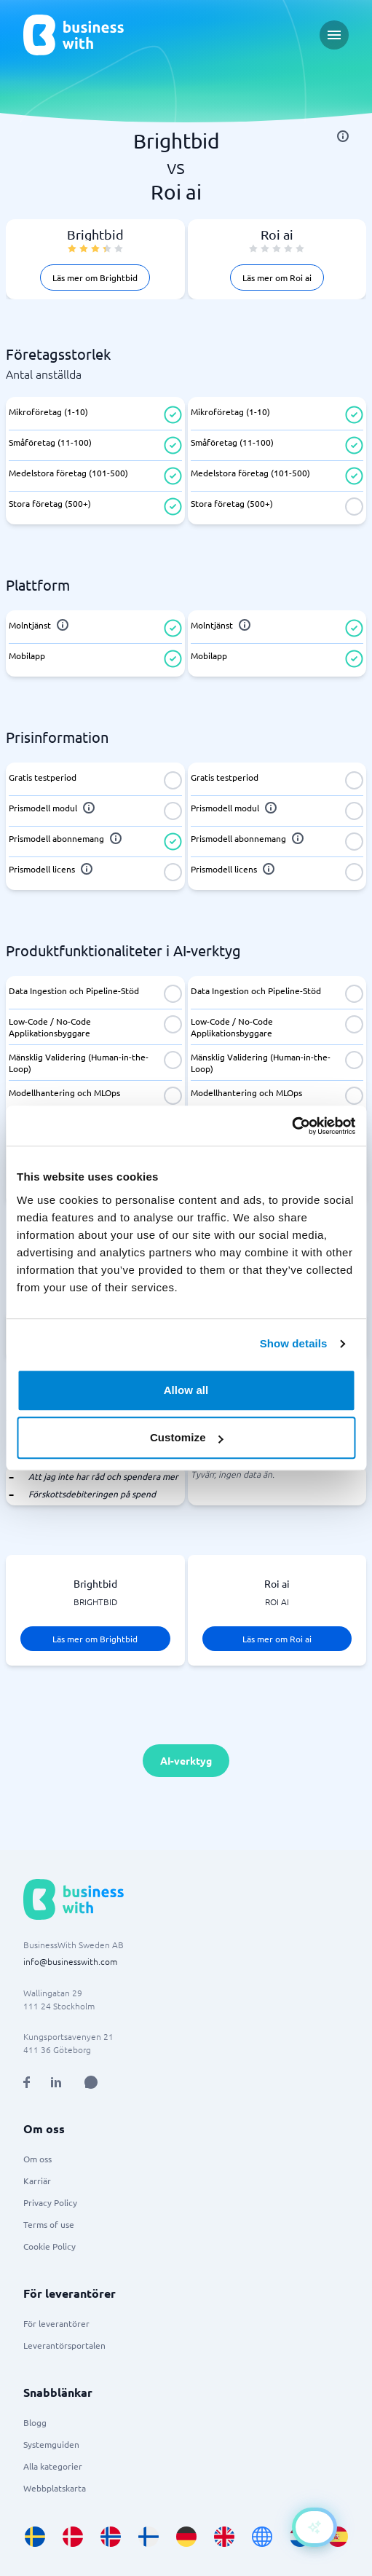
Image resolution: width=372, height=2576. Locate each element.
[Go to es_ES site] (338, 2536)
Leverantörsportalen (64, 2345)
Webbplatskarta (54, 2488)
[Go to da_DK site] (73, 2536)
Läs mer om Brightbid (95, 277)
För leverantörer (56, 2323)
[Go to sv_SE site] (35, 2536)
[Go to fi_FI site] (148, 2536)
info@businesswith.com (70, 1961)
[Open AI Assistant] (91, 2082)
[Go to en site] (262, 2536)
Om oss (37, 2159)
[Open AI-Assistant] (314, 2527)
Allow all (186, 1390)
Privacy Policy (50, 2202)
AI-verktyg (186, 1760)
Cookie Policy (49, 2246)
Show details (294, 1343)
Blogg (35, 2422)
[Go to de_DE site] (186, 2536)
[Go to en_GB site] (224, 2536)
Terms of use (48, 2224)
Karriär (37, 2180)
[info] (343, 136)
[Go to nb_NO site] (110, 2536)
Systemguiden (51, 2444)
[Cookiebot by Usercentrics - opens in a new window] (291, 1125)
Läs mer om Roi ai (277, 277)
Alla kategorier (52, 2466)
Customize (186, 1437)
